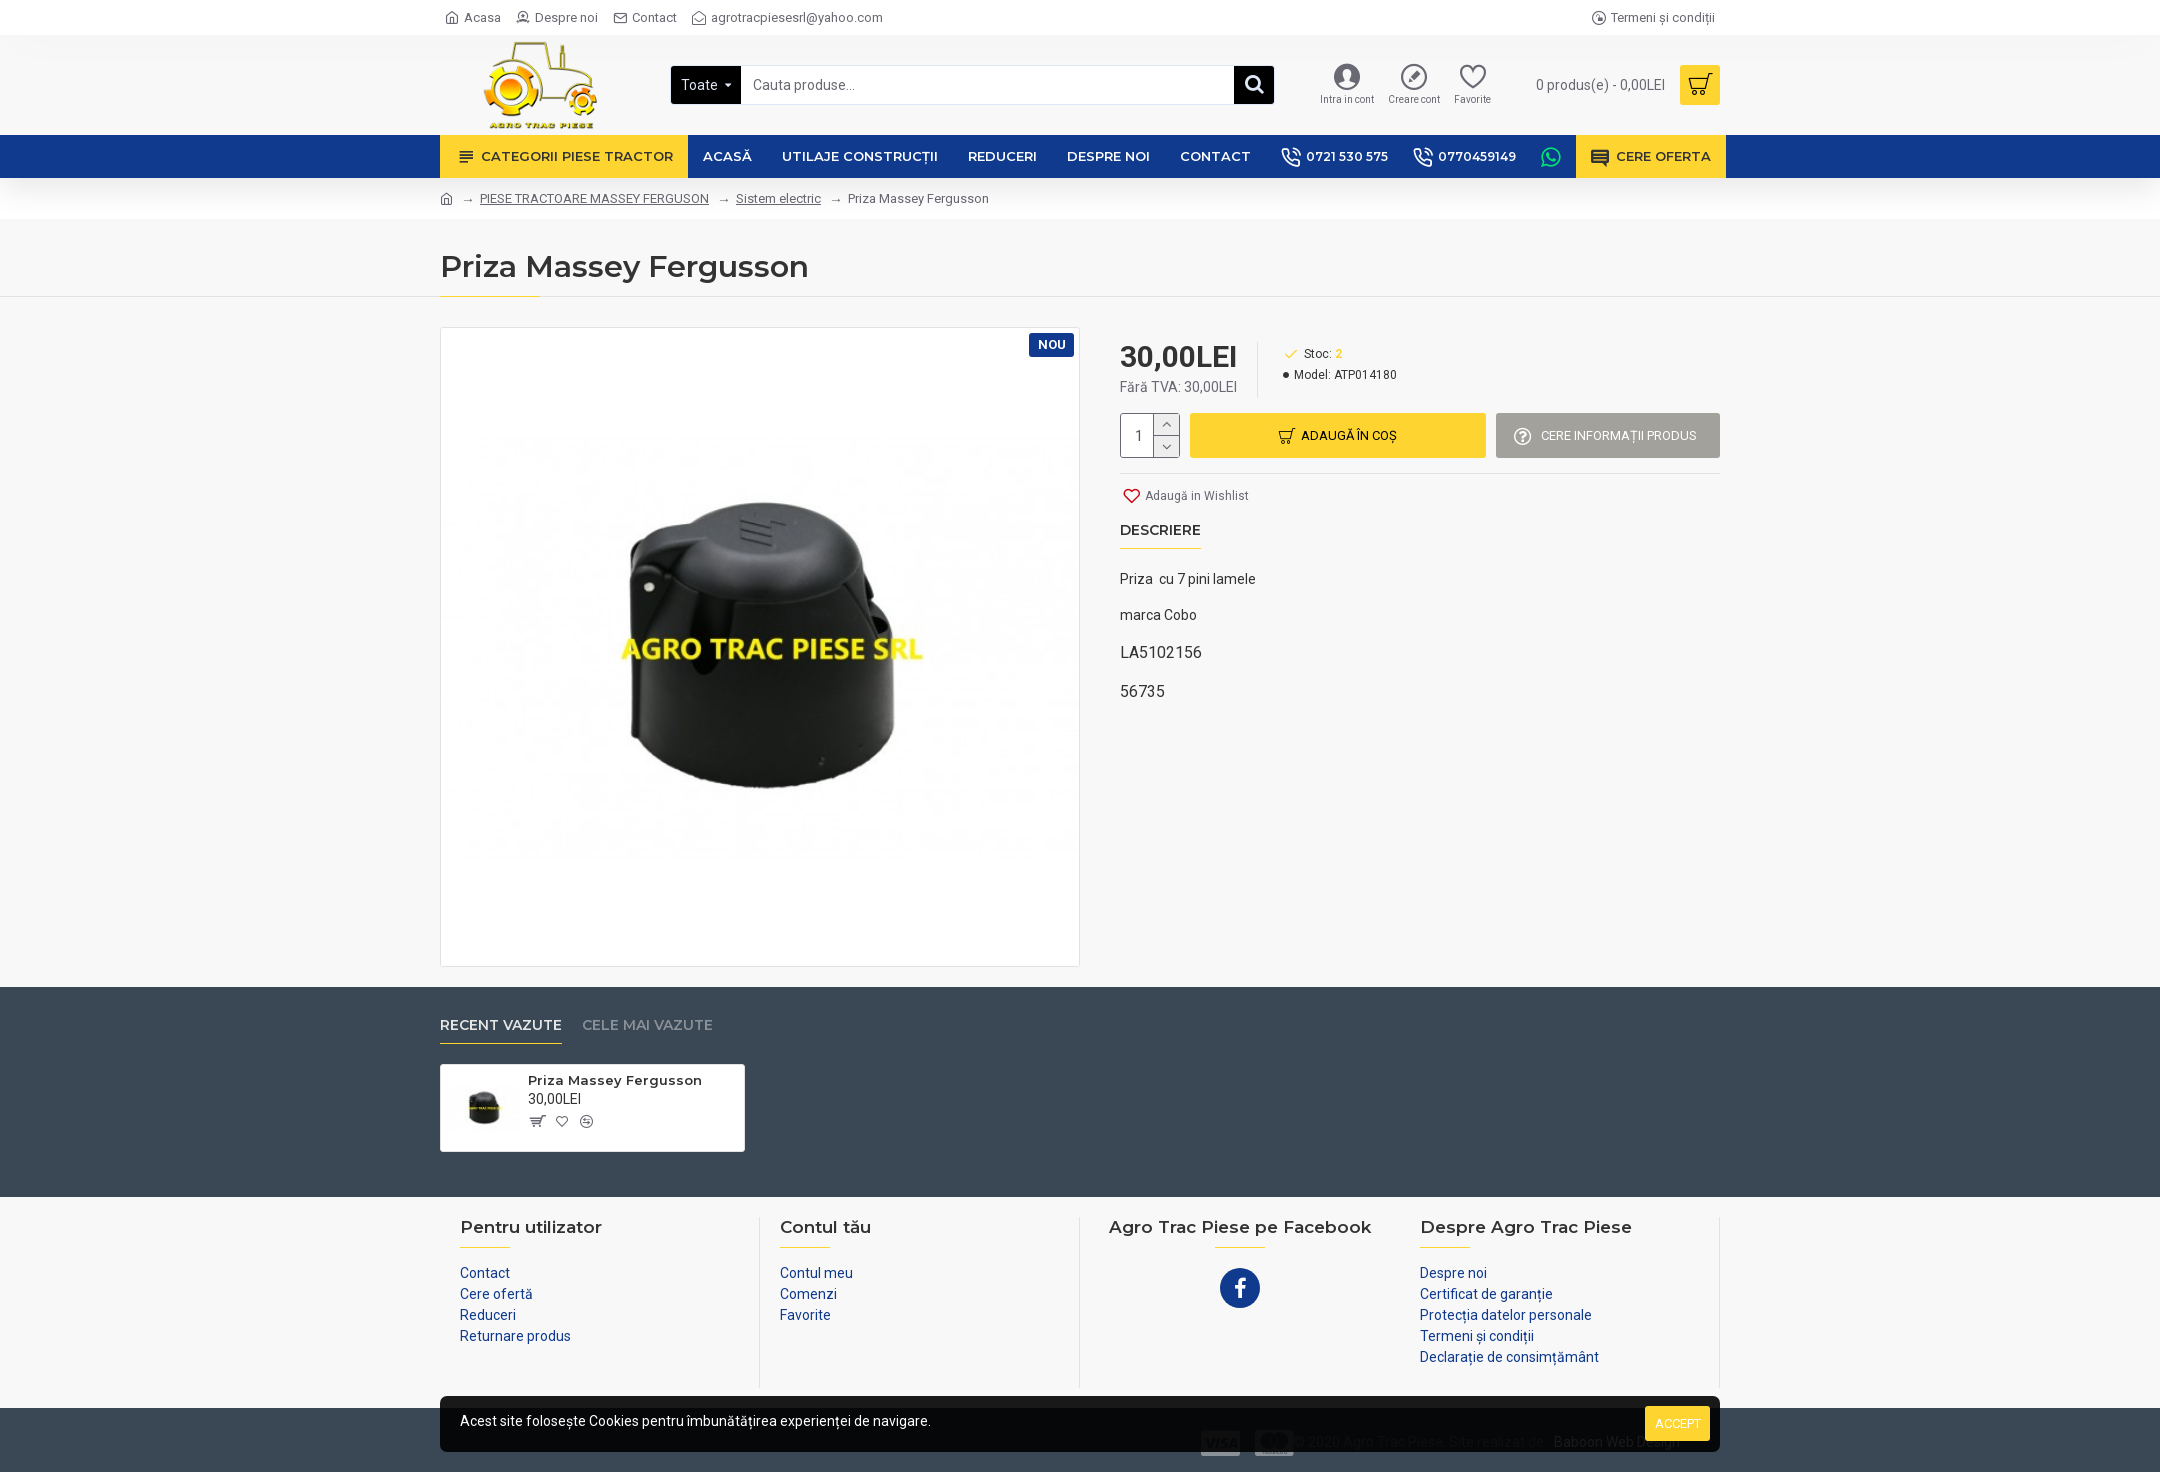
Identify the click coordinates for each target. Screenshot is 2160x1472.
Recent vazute (501, 1025)
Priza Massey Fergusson (615, 1080)
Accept (1678, 1423)
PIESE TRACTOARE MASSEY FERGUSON (594, 198)
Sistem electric (778, 198)
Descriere (1160, 530)
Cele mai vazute (647, 1025)
